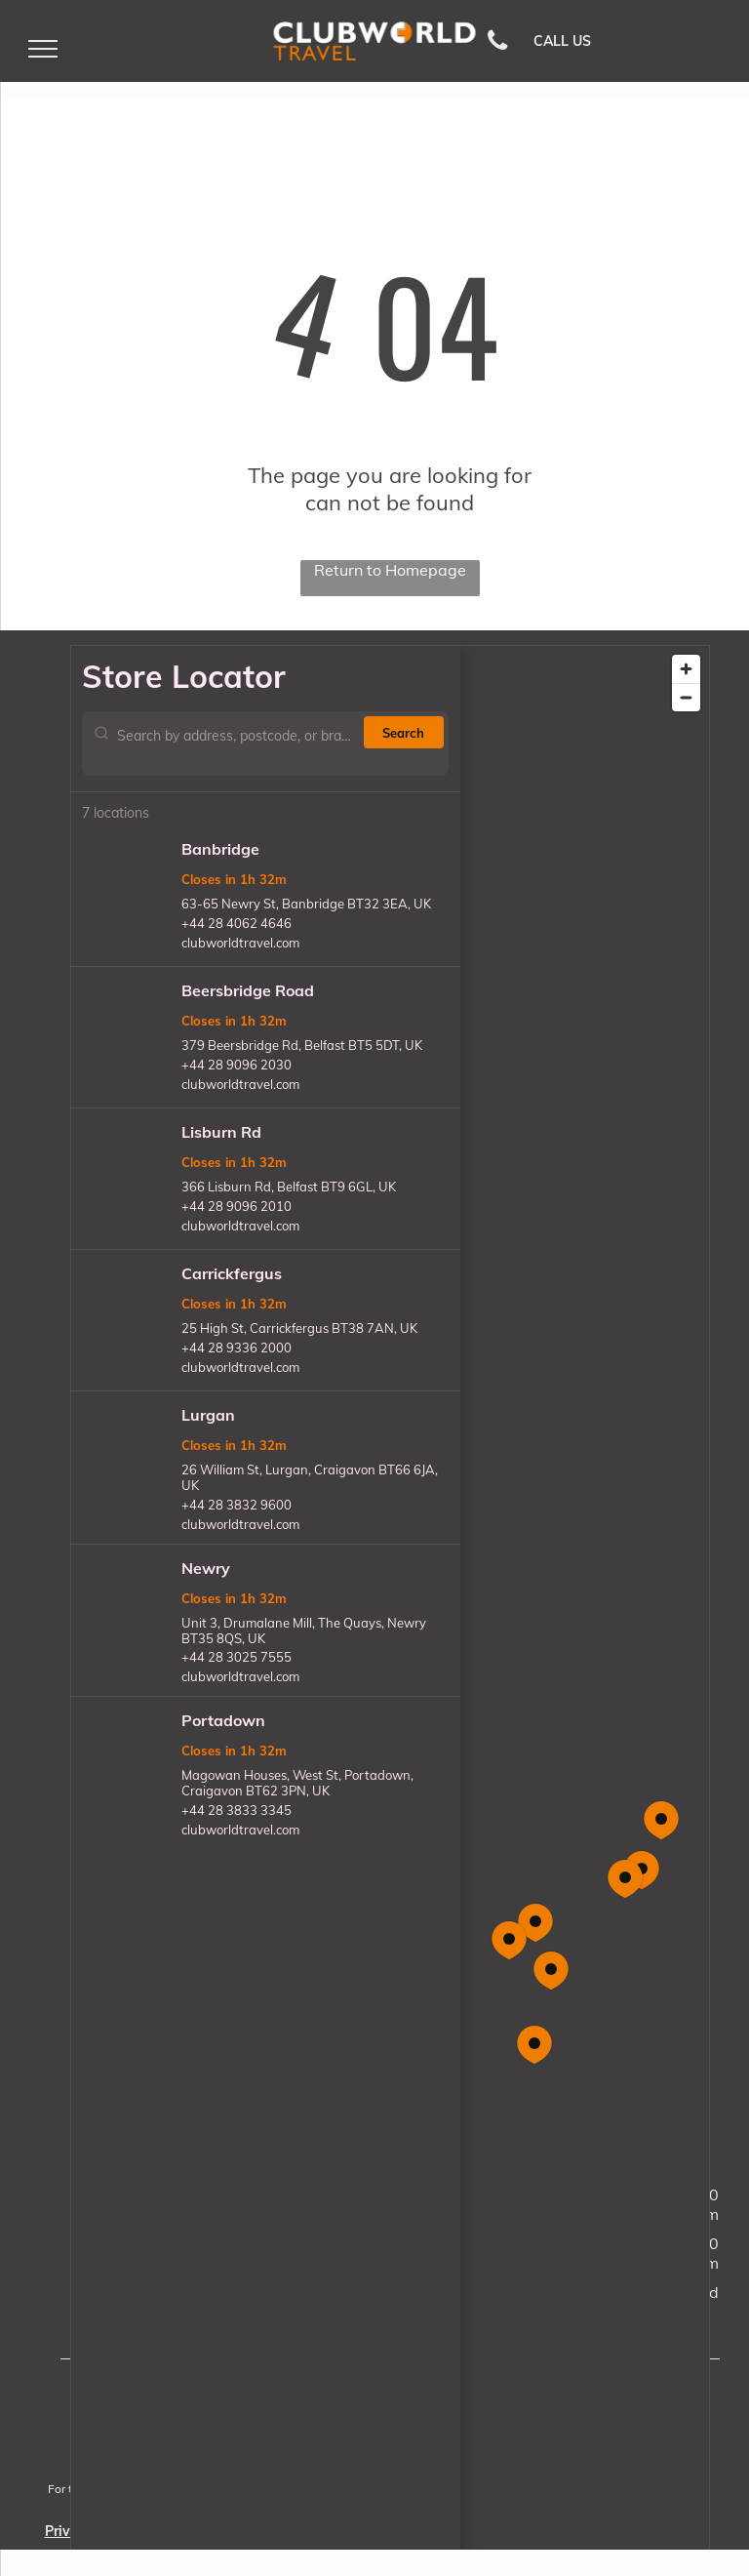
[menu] (43, 48)
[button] (551, 1971)
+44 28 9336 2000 (236, 1347)
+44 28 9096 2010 (236, 1206)
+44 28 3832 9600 (236, 1504)
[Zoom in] (686, 669)
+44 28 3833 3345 (236, 1810)
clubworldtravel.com (240, 942)
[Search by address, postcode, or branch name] (236, 743)
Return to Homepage (390, 570)
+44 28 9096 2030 (236, 1064)
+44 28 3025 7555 (236, 1657)
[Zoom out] (686, 697)
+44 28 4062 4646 (236, 923)
